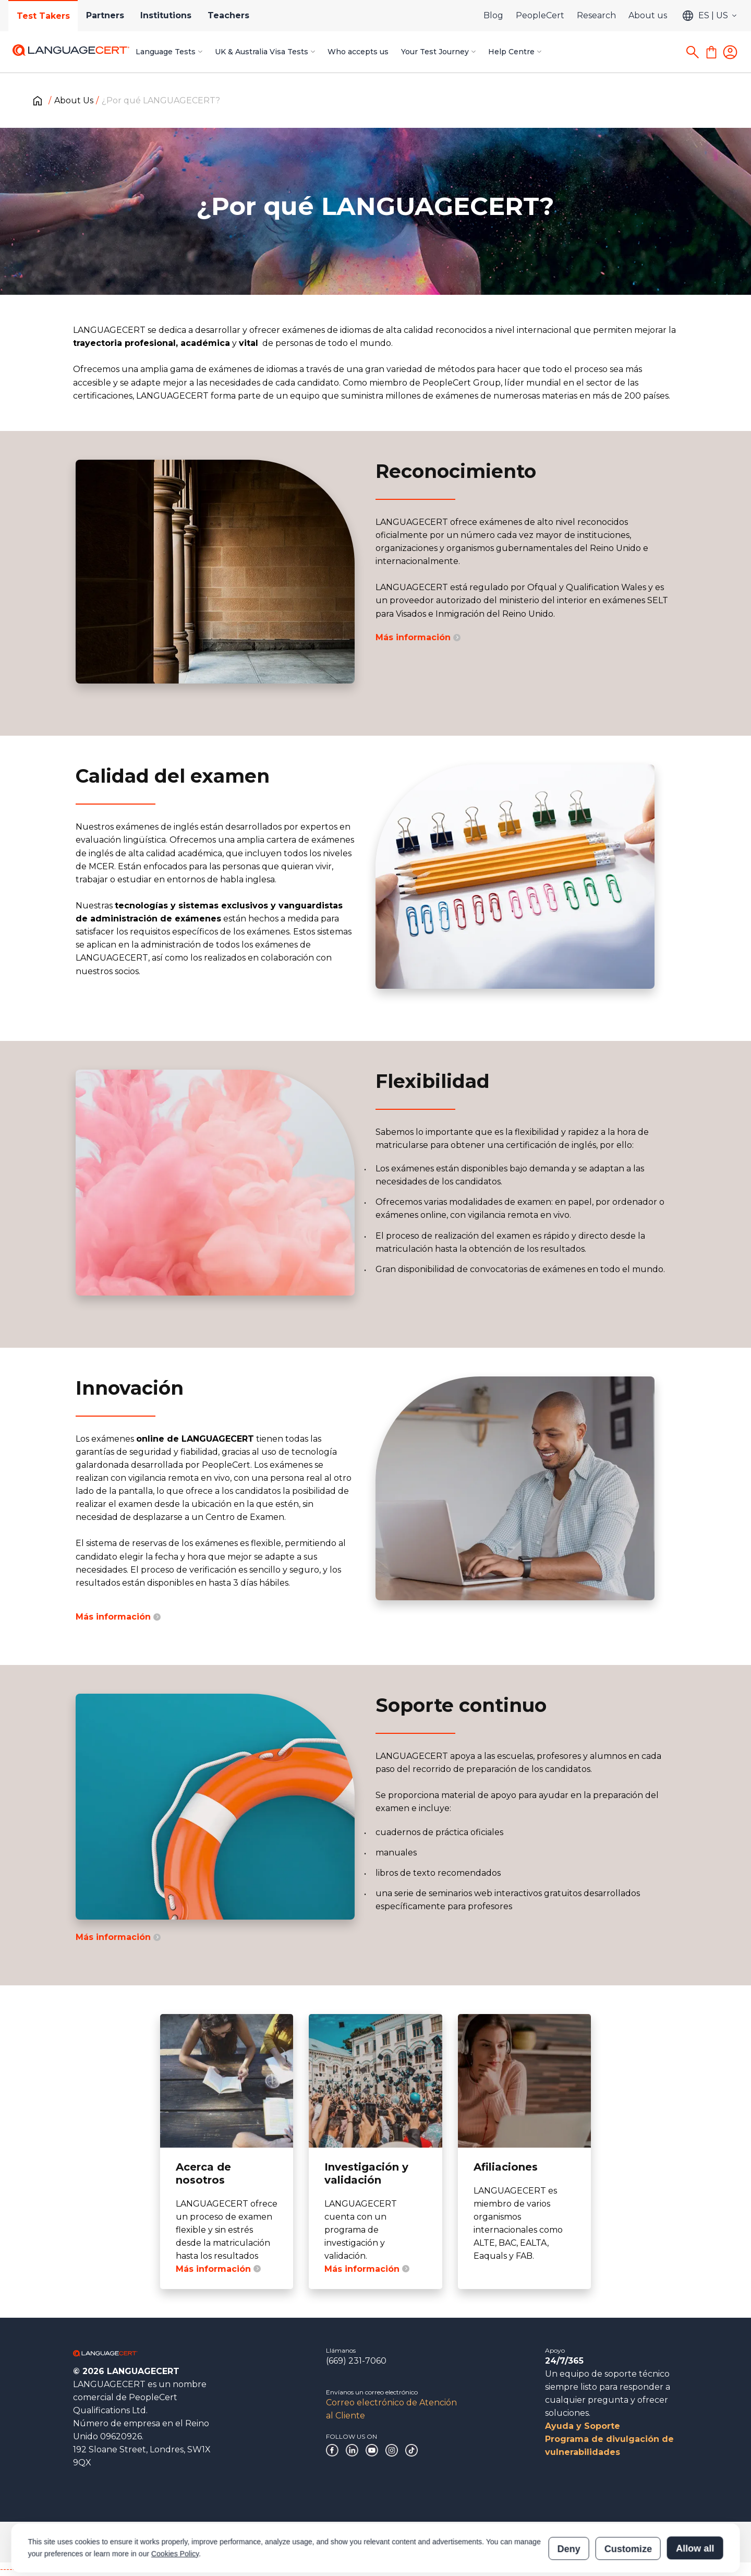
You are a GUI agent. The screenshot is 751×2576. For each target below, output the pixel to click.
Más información (418, 637)
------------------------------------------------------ (84, 2569)
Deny (569, 2501)
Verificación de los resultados (602, 2542)
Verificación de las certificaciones (497, 2542)
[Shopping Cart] (711, 52)
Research (596, 15)
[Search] (692, 52)
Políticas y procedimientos (259, 2542)
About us (647, 15)
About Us (73, 100)
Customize (628, 2501)
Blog (493, 15)
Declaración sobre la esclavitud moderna (374, 2542)
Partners (106, 15)
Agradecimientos (178, 2542)
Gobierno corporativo (105, 2542)
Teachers (230, 15)
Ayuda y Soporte (582, 2426)
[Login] (730, 52)
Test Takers (43, 16)
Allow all (695, 2501)
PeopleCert (540, 15)
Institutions (166, 15)
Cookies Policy (175, 2506)
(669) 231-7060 (356, 2361)
